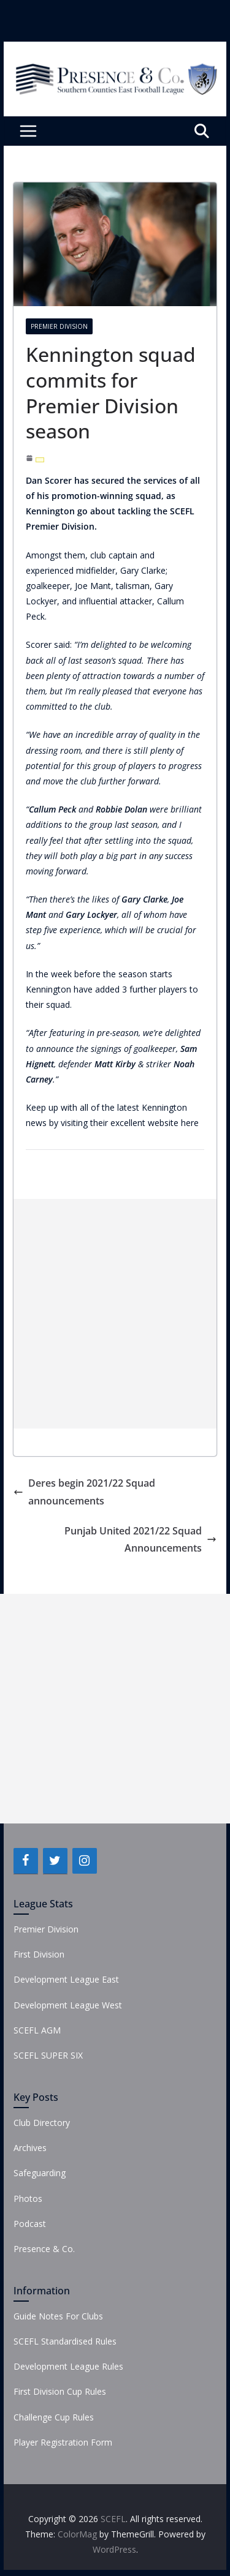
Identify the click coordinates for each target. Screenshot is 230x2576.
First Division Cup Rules (59, 2391)
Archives (30, 2148)
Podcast (29, 2223)
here (190, 1122)
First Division (38, 1954)
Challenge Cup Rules (53, 2417)
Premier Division (59, 326)
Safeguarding (39, 2173)
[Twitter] (55, 1861)
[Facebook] (25, 1861)
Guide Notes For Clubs (58, 2316)
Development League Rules (68, 2366)
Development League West (67, 2005)
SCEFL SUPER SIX (48, 2055)
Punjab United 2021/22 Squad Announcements (140, 1539)
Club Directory (41, 2122)
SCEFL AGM (37, 2030)
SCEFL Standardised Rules (65, 2341)
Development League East (66, 1979)
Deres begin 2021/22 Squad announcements (84, 1492)
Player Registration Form (62, 2442)
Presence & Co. (44, 2249)
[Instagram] (84, 1861)
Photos (27, 2198)
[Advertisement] (115, 1314)
